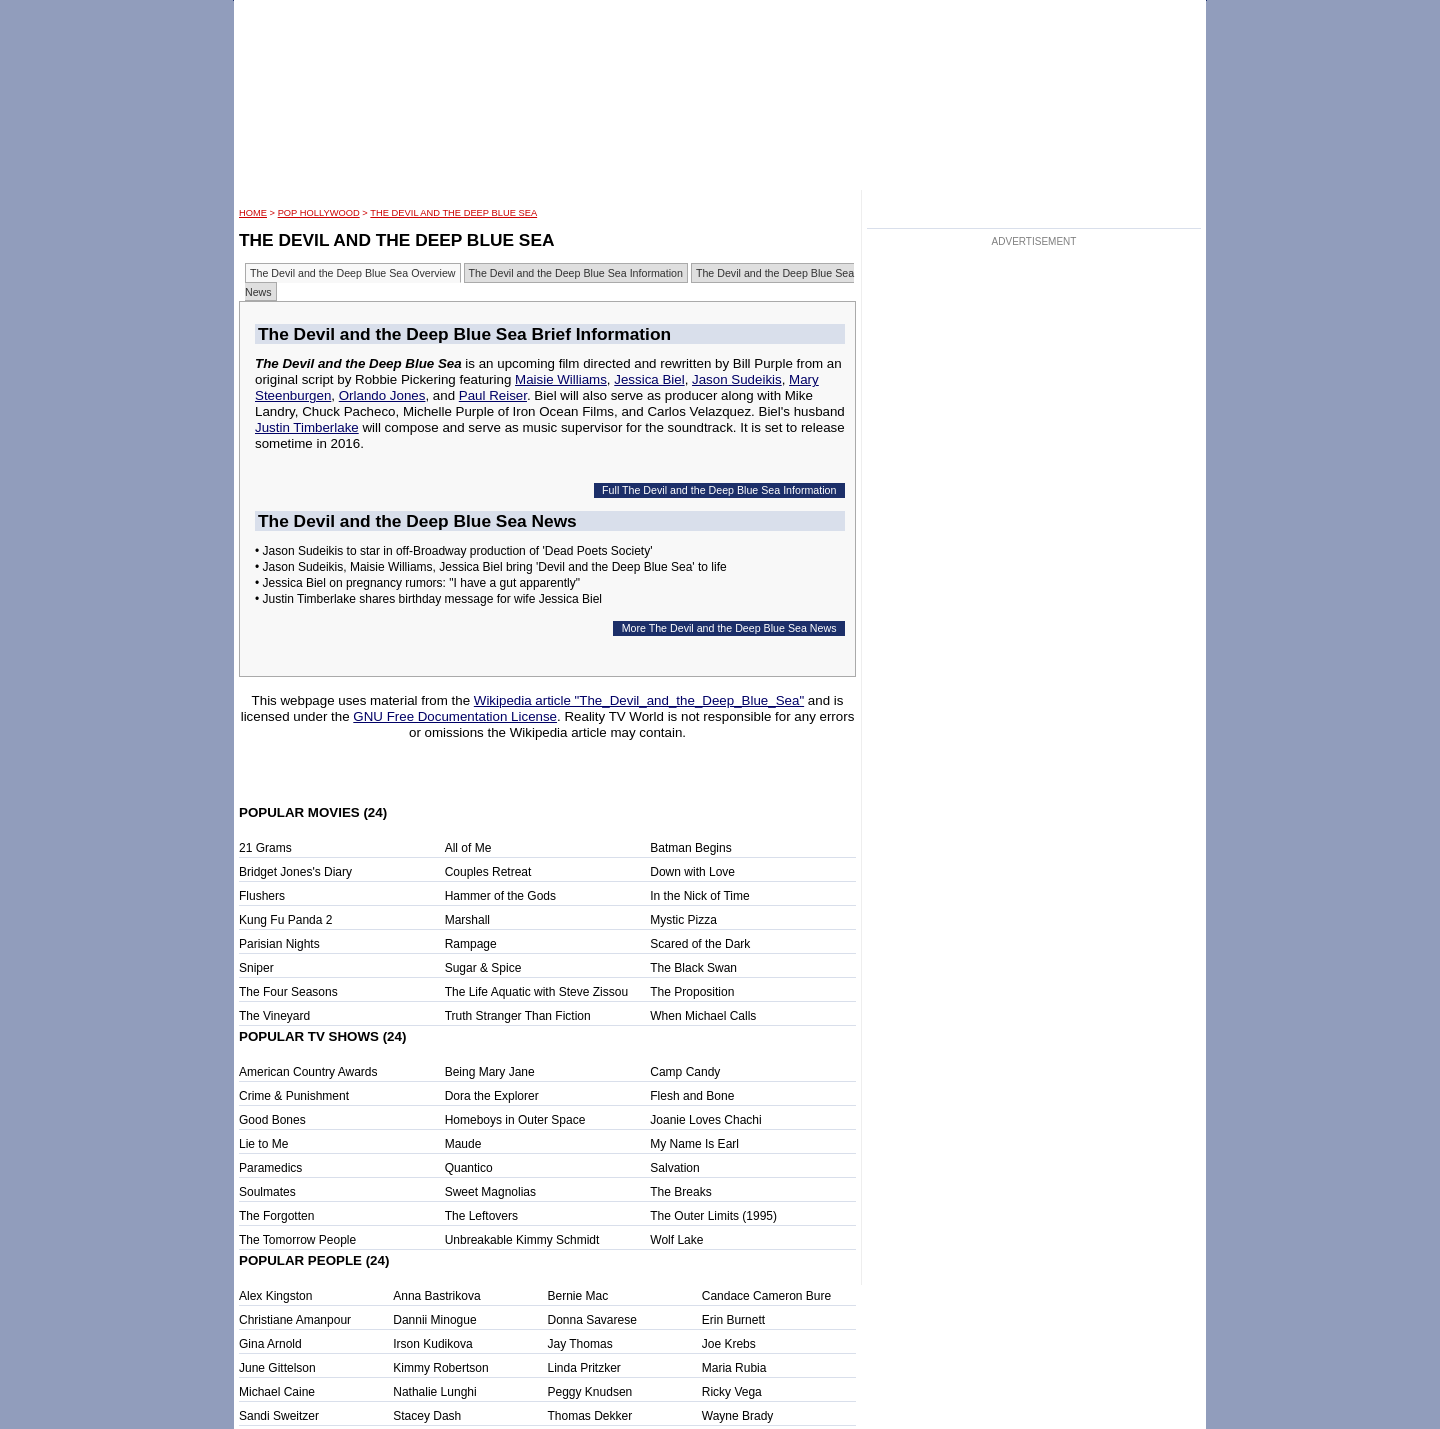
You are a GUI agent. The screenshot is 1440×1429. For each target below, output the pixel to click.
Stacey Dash (427, 1416)
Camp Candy (685, 1072)
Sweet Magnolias (490, 1192)
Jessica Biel (649, 379)
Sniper (256, 968)
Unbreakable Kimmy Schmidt (522, 1240)
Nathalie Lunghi (434, 1392)
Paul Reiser (493, 395)
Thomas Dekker (590, 1416)
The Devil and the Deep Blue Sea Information (576, 273)
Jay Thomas (580, 1344)
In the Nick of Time (699, 896)
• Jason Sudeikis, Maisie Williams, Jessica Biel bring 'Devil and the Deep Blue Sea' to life (491, 567)
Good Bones (272, 1120)
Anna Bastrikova (436, 1296)
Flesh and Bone (692, 1096)
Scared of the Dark (700, 944)
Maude (463, 1144)
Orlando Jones (382, 395)
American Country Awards (308, 1072)
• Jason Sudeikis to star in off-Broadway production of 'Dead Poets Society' (453, 551)
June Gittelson (277, 1368)
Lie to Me (263, 1144)
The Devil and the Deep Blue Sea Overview (353, 273)
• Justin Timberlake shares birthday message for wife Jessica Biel (428, 599)
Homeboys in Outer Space (515, 1120)
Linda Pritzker (584, 1368)
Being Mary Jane (490, 1072)
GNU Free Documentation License (455, 716)
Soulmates (267, 1192)
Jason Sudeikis (737, 379)
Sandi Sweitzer (279, 1416)
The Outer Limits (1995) (713, 1216)
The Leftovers (481, 1216)
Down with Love (692, 872)
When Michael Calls (703, 1016)
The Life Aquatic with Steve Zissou (536, 992)
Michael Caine (277, 1392)
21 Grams (265, 848)
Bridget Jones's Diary (295, 872)
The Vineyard (274, 1016)
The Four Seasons (288, 992)
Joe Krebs (729, 1344)
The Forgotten (276, 1216)
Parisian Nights (279, 944)
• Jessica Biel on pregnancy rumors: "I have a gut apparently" (417, 583)
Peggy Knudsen (590, 1392)
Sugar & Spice (483, 968)
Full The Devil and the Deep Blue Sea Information (719, 490)
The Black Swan (693, 968)
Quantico (469, 1168)
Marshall (467, 920)
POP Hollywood (319, 213)
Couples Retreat (488, 872)
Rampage (471, 944)
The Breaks (680, 1192)
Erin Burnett (733, 1320)
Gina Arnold (270, 1344)
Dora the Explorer (492, 1096)
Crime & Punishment (294, 1096)
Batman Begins (690, 848)
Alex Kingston (275, 1296)
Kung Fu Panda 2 (285, 920)
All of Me (468, 848)
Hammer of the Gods (500, 896)
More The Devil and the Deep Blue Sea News (729, 628)
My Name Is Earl (694, 1144)
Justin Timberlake (307, 427)
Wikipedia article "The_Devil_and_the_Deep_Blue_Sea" (639, 700)
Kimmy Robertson (440, 1368)
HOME (253, 213)
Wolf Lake (676, 1240)
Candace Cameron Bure (766, 1296)
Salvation (674, 1168)
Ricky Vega (732, 1392)
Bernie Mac (578, 1296)
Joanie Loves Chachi (705, 1120)
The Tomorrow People (297, 1240)
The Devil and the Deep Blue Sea (453, 213)
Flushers (262, 896)
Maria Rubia (734, 1368)
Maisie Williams (561, 379)
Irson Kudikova (432, 1344)
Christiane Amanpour (295, 1320)
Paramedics (270, 1168)
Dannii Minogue (434, 1320)
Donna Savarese (592, 1320)
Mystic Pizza (683, 920)
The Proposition (692, 992)
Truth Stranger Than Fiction (518, 1016)
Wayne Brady (738, 1416)
